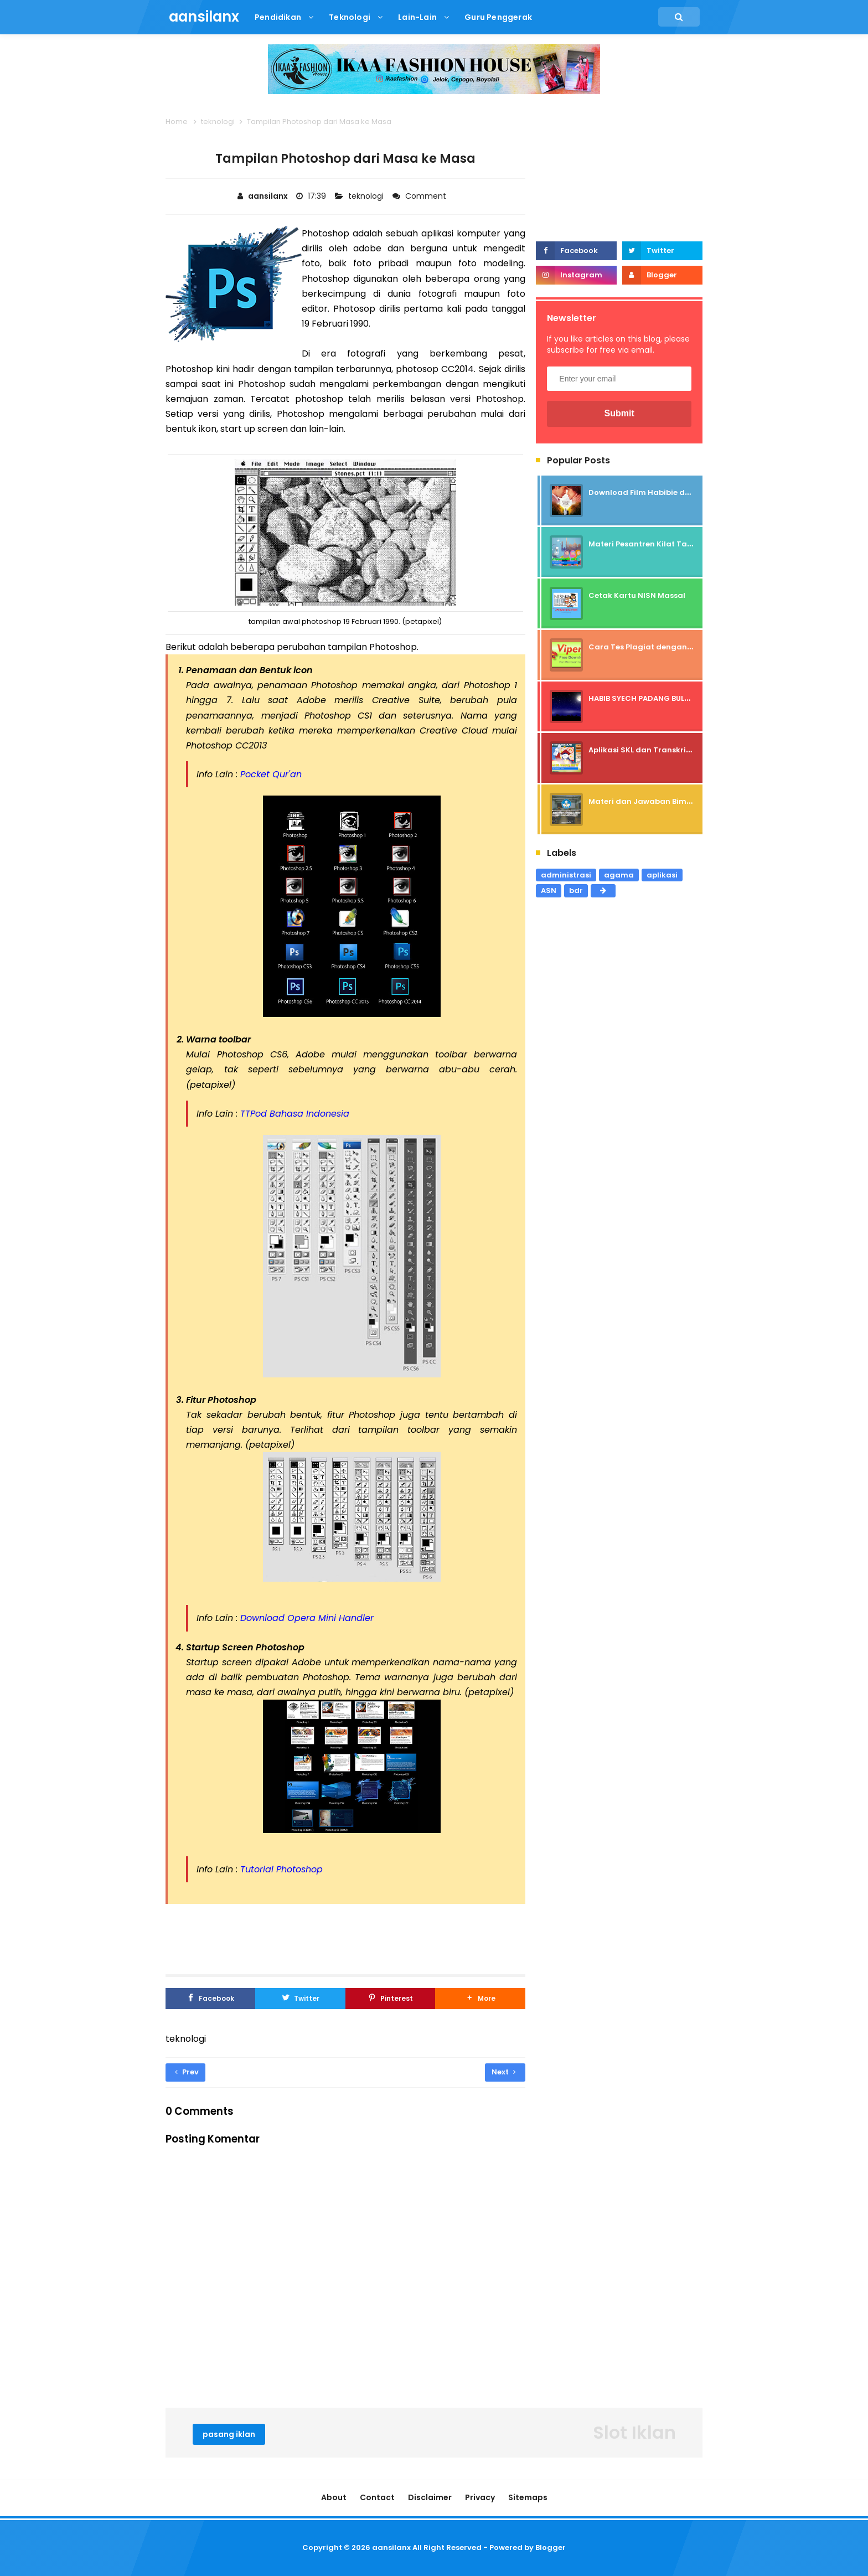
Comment (426, 196)
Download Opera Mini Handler (307, 1618)
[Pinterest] (390, 1998)
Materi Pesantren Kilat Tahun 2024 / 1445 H (672, 544)
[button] (480, 1998)
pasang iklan (229, 2434)
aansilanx (391, 2547)
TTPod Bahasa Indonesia (294, 1113)
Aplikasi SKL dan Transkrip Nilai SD (655, 750)
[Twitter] (300, 1998)
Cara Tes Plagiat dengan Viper (648, 647)
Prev (187, 2072)
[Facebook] (210, 1998)
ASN (548, 890)
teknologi (367, 196)
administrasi (566, 875)
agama (619, 875)
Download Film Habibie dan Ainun (653, 492)
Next (504, 2072)
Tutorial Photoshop (281, 1869)
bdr (576, 890)
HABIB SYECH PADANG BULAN (641, 698)
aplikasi (662, 875)
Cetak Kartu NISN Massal (636, 595)
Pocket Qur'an (271, 774)
